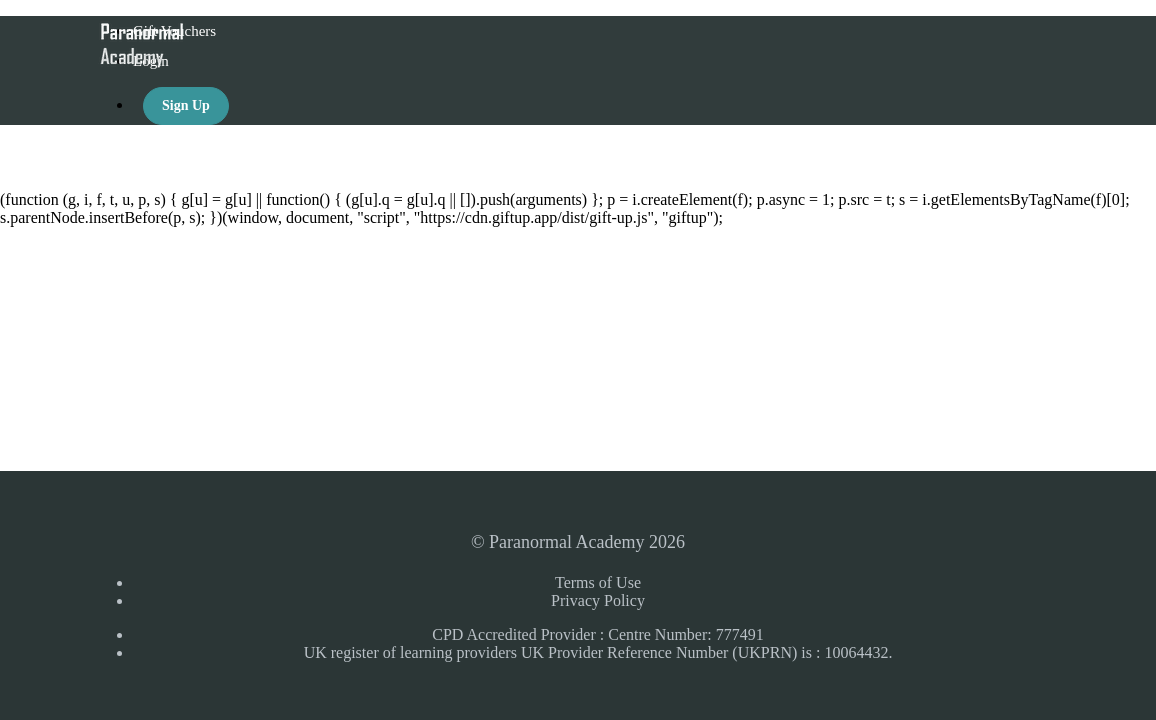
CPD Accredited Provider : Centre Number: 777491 (598, 634)
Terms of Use (598, 582)
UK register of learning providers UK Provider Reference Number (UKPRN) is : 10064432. (598, 652)
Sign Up (186, 105)
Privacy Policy (598, 600)
